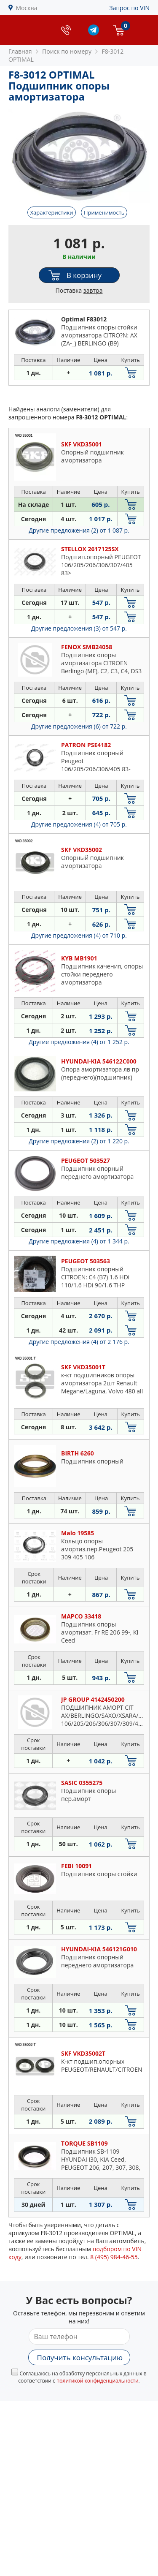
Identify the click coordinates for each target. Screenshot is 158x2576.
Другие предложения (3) (79, 628)
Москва (26, 8)
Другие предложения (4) (79, 824)
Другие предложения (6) (79, 726)
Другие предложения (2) (79, 530)
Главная (20, 51)
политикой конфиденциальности (97, 2380)
